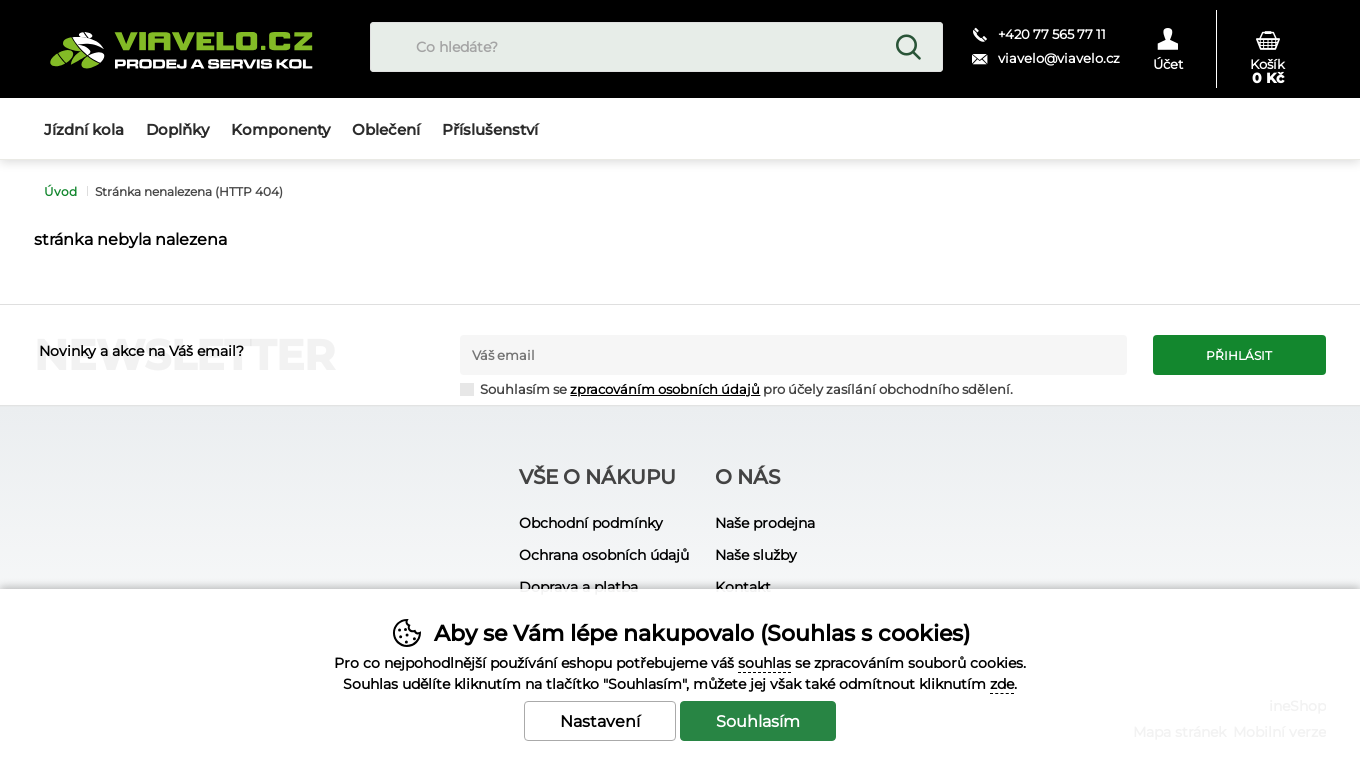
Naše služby (756, 555)
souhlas (764, 663)
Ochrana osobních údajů (604, 555)
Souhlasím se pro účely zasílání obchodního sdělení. (736, 388)
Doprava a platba (578, 587)
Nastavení (600, 721)
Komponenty (280, 129)
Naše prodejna (765, 523)
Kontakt (743, 587)
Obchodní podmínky (591, 523)
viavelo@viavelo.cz (1059, 58)
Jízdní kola (84, 129)
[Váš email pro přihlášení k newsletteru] (793, 355)
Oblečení (386, 129)
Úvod (60, 191)
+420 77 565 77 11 (1052, 34)
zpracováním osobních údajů (665, 389)
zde (1002, 684)
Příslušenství (490, 129)
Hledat (908, 47)
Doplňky (177, 129)
